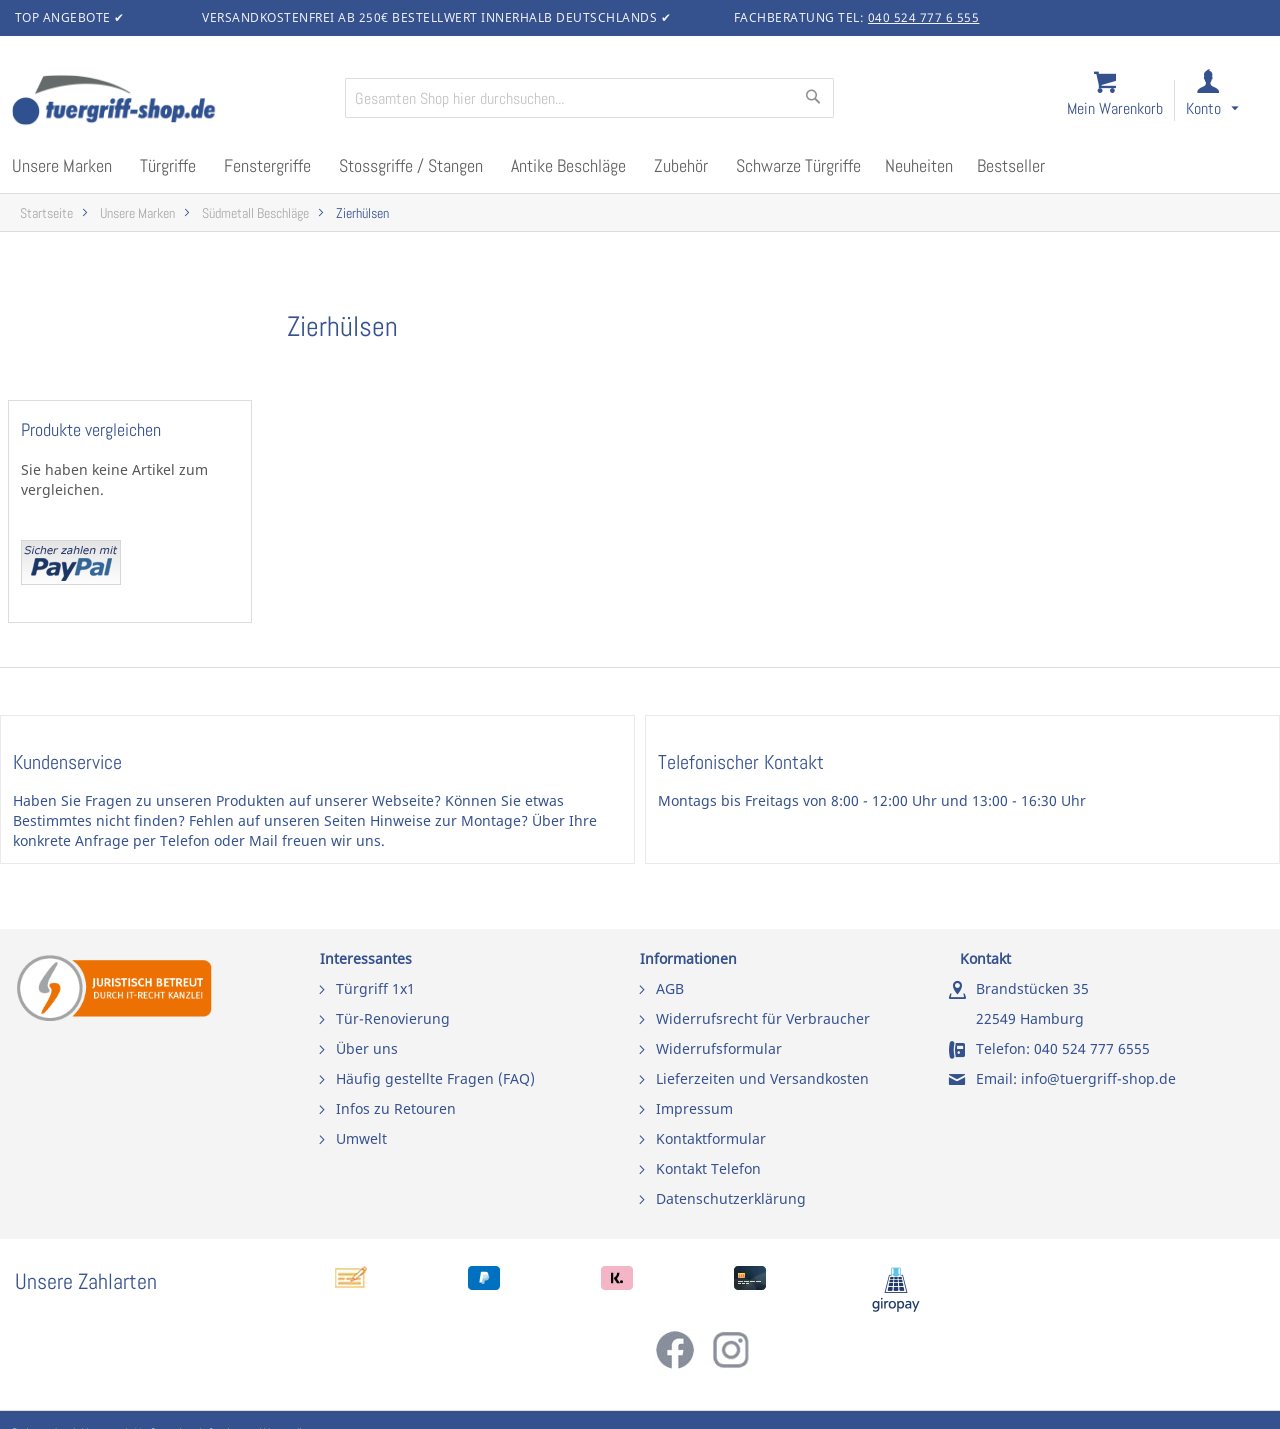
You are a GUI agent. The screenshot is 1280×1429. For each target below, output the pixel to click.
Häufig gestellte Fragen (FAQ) (435, 1078)
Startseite (46, 213)
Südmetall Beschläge (255, 213)
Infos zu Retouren (396, 1108)
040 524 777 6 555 (924, 17)
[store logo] (170, 102)
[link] (1228, 101)
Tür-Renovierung (393, 1018)
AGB (670, 988)
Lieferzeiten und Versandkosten (762, 1078)
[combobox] (589, 98)
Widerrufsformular (719, 1048)
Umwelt (361, 1138)
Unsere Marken (137, 213)
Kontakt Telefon (708, 1168)
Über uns (367, 1048)
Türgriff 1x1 (375, 988)
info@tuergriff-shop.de (1098, 1078)
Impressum (694, 1108)
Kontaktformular (711, 1138)
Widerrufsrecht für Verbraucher (763, 1018)
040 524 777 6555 (1092, 1048)
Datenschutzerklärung (731, 1198)
